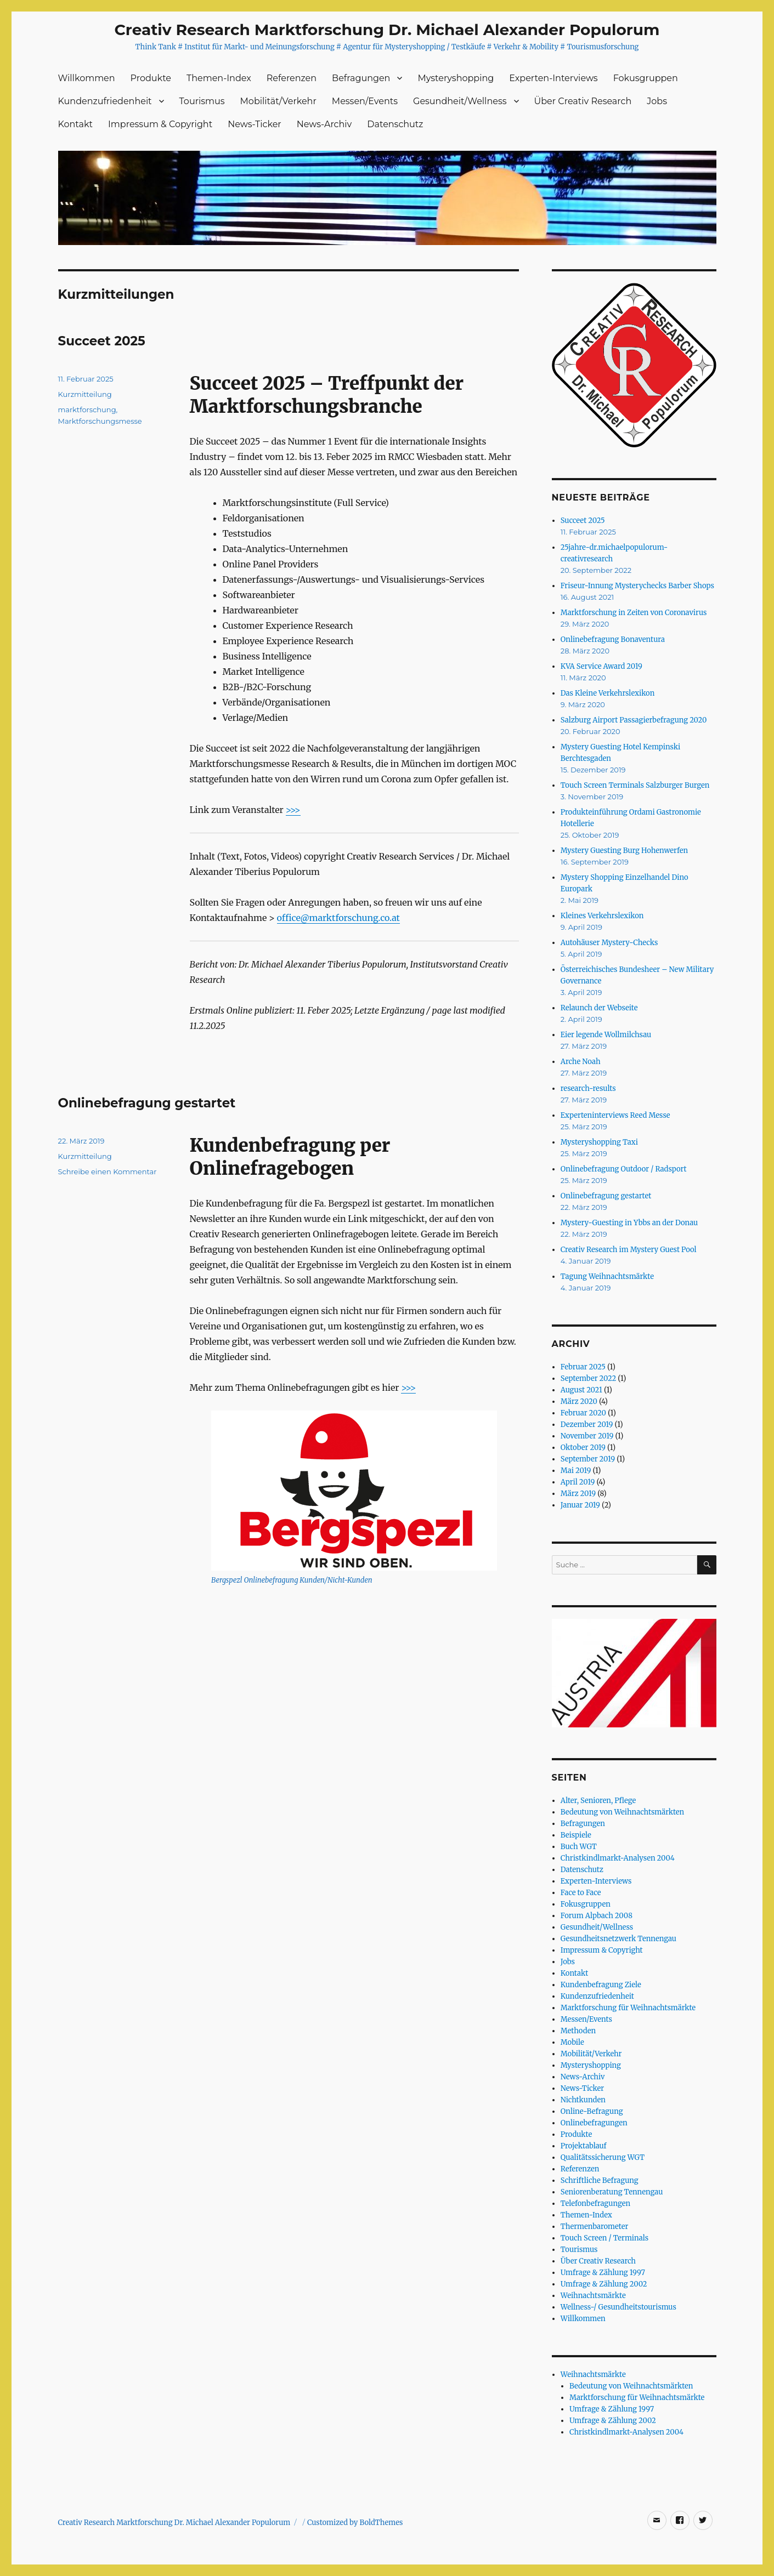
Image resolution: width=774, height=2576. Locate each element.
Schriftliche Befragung (600, 2180)
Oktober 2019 (583, 1447)
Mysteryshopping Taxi (599, 1142)
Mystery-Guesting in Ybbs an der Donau (629, 1222)
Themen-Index (219, 78)
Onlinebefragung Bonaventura (613, 639)
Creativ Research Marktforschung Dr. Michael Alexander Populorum (387, 29)
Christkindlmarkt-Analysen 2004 (618, 1858)
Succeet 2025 (101, 341)
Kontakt (75, 124)
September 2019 (588, 1459)
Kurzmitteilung (85, 394)
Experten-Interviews (553, 78)
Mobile (572, 2042)
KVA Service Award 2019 (601, 666)
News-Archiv (324, 124)
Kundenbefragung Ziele (601, 1984)
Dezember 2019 (587, 1424)
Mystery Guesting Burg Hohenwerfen (624, 850)
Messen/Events (365, 101)
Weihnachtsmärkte (593, 2295)
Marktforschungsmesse (100, 421)
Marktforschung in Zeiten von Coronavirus (634, 612)
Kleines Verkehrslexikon (602, 915)
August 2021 (581, 1390)
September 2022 (589, 1378)
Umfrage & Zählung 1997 (603, 2272)
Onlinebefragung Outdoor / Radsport (624, 1169)
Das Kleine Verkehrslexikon (608, 693)
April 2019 (578, 1482)
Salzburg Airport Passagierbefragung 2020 (634, 720)
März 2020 (579, 1401)
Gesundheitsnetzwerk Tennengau (618, 1938)
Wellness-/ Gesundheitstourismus (618, 2307)
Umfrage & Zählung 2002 (604, 2284)
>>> (293, 809)
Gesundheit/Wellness (460, 101)
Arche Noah (581, 1061)
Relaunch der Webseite (599, 1008)
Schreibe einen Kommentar (107, 1171)
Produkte (151, 78)
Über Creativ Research (583, 101)
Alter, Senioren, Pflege (598, 1800)
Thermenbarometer (595, 2226)
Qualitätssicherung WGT (603, 2157)
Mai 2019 (576, 1470)
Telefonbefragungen (595, 2203)
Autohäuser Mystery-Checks (609, 942)
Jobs (657, 101)
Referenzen (292, 78)
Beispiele (576, 1835)
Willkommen (86, 78)
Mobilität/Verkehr (278, 101)
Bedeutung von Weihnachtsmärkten (622, 1812)
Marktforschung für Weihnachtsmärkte (628, 2007)
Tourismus (202, 101)
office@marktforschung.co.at (338, 917)
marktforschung (87, 409)
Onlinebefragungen (594, 2123)
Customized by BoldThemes (355, 2522)
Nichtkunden (583, 2100)
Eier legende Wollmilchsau (606, 1034)
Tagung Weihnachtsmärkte (607, 1276)
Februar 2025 (583, 1367)
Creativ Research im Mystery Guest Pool (629, 1249)
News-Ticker (254, 124)
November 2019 (587, 1436)
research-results (588, 1088)
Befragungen (361, 78)
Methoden (578, 2030)
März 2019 (578, 1493)
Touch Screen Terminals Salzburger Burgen (635, 785)
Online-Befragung (592, 2111)
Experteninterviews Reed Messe (615, 1115)
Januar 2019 (580, 1505)
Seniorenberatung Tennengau (612, 2192)
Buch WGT (579, 1846)
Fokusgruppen (645, 78)
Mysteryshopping (455, 78)
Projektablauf (584, 2146)
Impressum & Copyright (160, 124)
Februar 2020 (583, 1413)
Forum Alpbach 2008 (596, 1915)
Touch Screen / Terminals (604, 2238)
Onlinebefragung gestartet (147, 1103)
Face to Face (581, 1892)
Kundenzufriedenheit (105, 101)
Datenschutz (395, 124)
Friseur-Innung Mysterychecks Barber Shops (637, 585)
